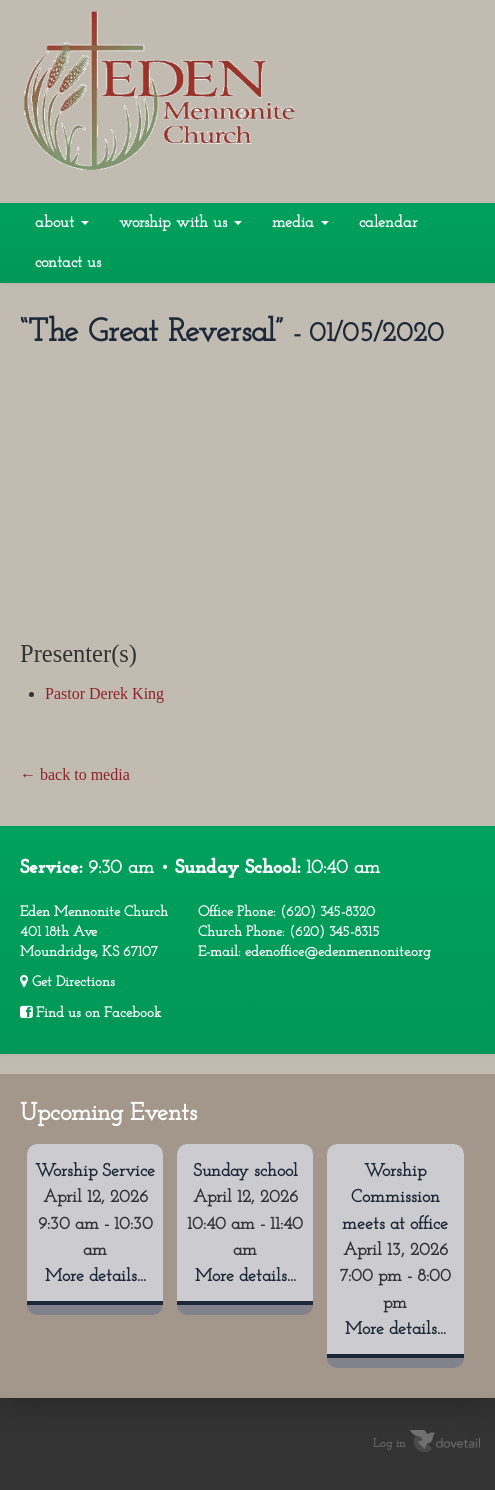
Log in (389, 1443)
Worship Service (95, 1171)
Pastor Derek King (104, 693)
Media (300, 223)
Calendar (388, 223)
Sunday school (245, 1171)
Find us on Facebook (90, 1013)
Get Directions (67, 982)
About (62, 223)
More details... (95, 1276)
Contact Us (68, 263)
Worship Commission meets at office (395, 1198)
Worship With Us (180, 223)
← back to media (75, 774)
